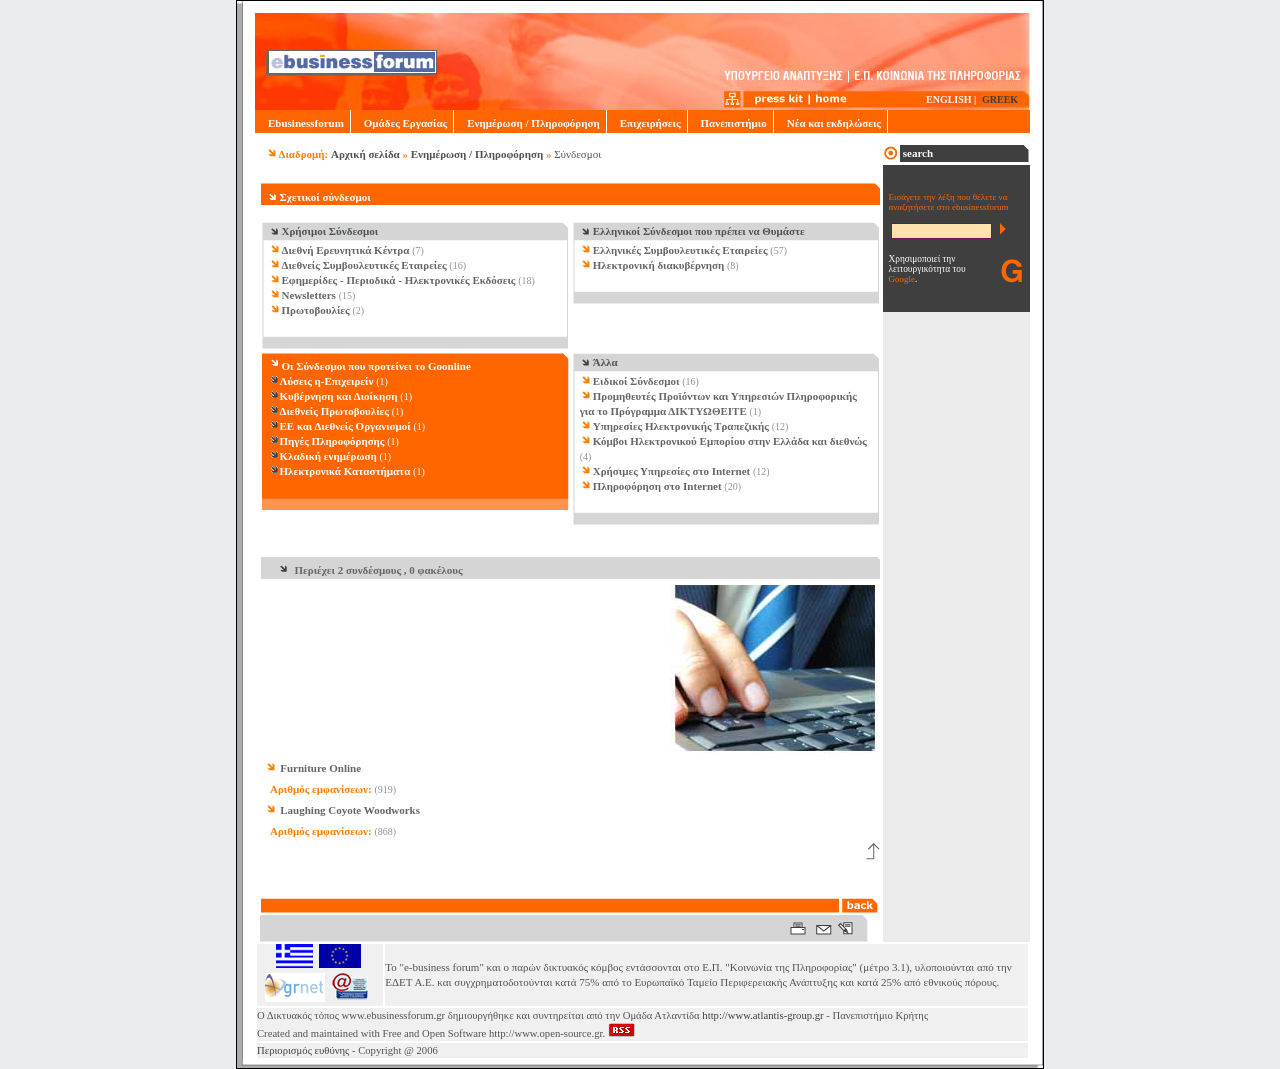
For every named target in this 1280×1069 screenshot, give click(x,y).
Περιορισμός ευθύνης (303, 1050)
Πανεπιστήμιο (730, 123)
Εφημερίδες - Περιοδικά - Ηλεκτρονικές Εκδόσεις (399, 280)
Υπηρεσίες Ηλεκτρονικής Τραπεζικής (681, 426)
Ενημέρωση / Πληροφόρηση (529, 123)
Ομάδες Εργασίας (402, 123)
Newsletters (309, 295)
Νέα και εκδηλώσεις (830, 123)
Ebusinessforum (302, 123)
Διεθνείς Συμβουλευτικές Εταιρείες (364, 265)
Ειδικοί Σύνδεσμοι (636, 381)
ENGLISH (949, 99)
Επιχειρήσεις (647, 123)
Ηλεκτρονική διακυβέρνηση (659, 265)
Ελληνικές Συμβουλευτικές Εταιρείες (680, 250)
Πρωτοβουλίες (316, 310)
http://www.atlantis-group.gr (762, 1015)
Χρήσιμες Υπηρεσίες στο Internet (671, 471)
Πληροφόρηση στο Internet (657, 486)
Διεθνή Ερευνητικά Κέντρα (346, 250)
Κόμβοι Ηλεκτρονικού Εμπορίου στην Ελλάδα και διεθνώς (730, 441)
